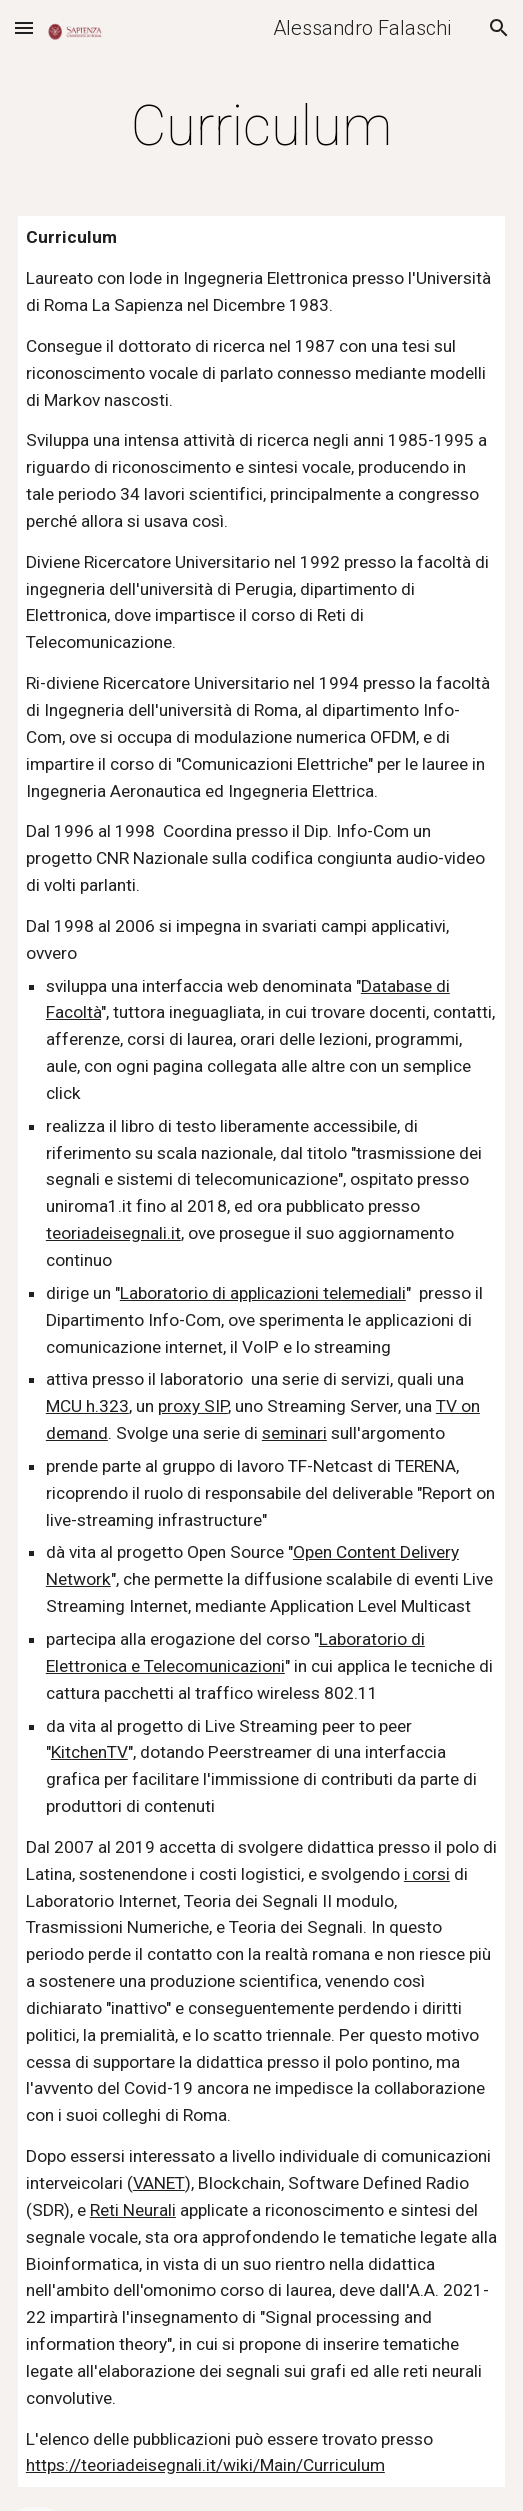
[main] (261, 126)
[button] (24, 27)
